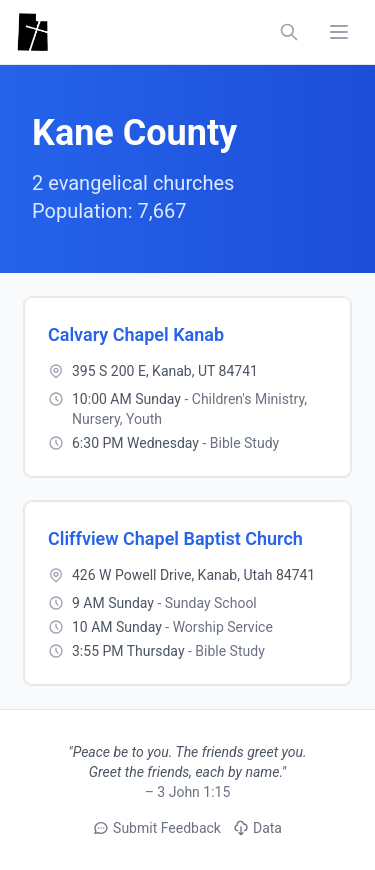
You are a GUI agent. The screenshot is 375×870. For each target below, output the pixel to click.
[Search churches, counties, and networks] (289, 32)
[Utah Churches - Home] (32, 32)
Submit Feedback (157, 828)
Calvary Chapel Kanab (136, 334)
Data (257, 828)
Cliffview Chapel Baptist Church (175, 538)
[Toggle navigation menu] (339, 32)
